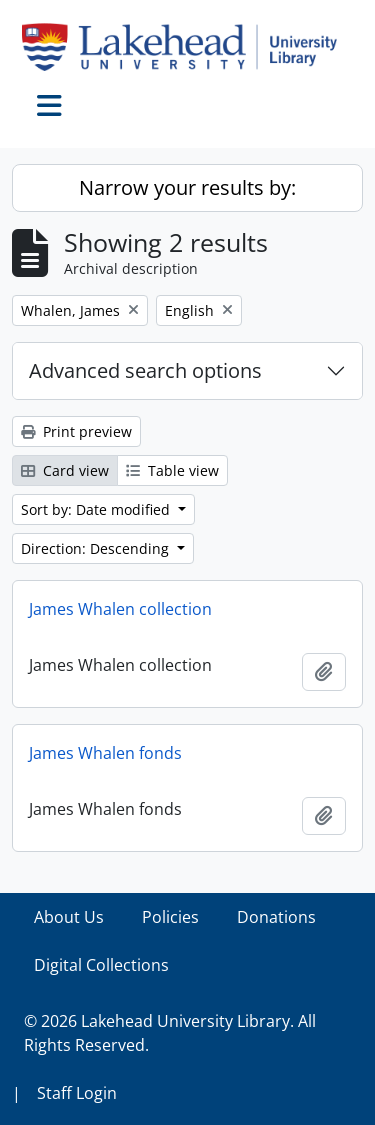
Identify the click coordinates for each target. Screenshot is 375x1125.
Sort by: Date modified (97, 509)
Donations (276, 917)
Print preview (76, 431)
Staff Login (77, 1093)
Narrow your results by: (187, 187)
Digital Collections (101, 965)
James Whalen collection (120, 609)
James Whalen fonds (105, 753)
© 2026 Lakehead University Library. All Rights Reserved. (170, 1033)
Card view (65, 470)
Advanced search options (145, 370)
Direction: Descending (97, 548)
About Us (69, 917)
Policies (170, 917)
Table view (172, 470)
